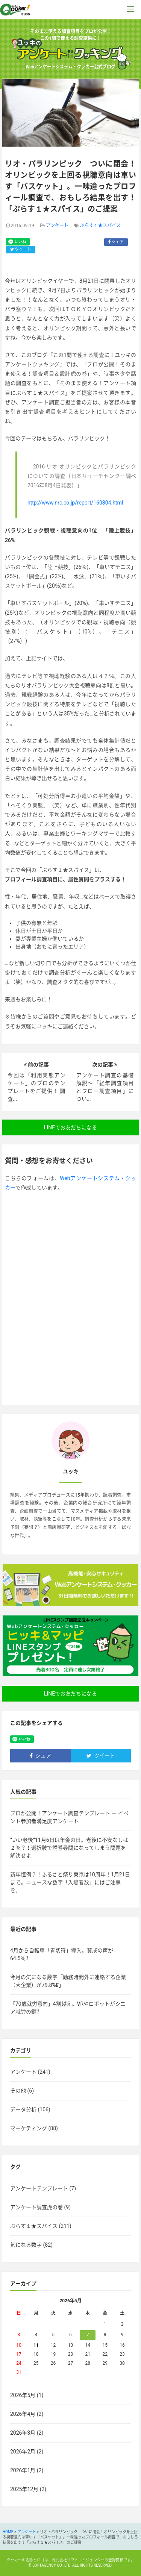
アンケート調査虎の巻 (36, 2207)
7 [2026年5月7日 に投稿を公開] (87, 2334)
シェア (116, 241)
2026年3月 (22, 2433)
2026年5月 (22, 2395)
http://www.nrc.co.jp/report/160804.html (75, 503)
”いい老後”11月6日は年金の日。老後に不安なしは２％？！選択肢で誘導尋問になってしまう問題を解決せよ (69, 1848)
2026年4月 (22, 2414)
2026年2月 (22, 2452)
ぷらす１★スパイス (100, 225)
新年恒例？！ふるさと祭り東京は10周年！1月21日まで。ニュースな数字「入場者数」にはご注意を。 (70, 1882)
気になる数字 (26, 2245)
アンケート (57, 225)
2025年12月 (24, 2489)
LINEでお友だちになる (70, 1127)
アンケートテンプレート (39, 2188)
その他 (18, 2091)
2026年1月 (22, 2470)
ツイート (20, 249)
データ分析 (23, 2109)
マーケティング (28, 2128)
